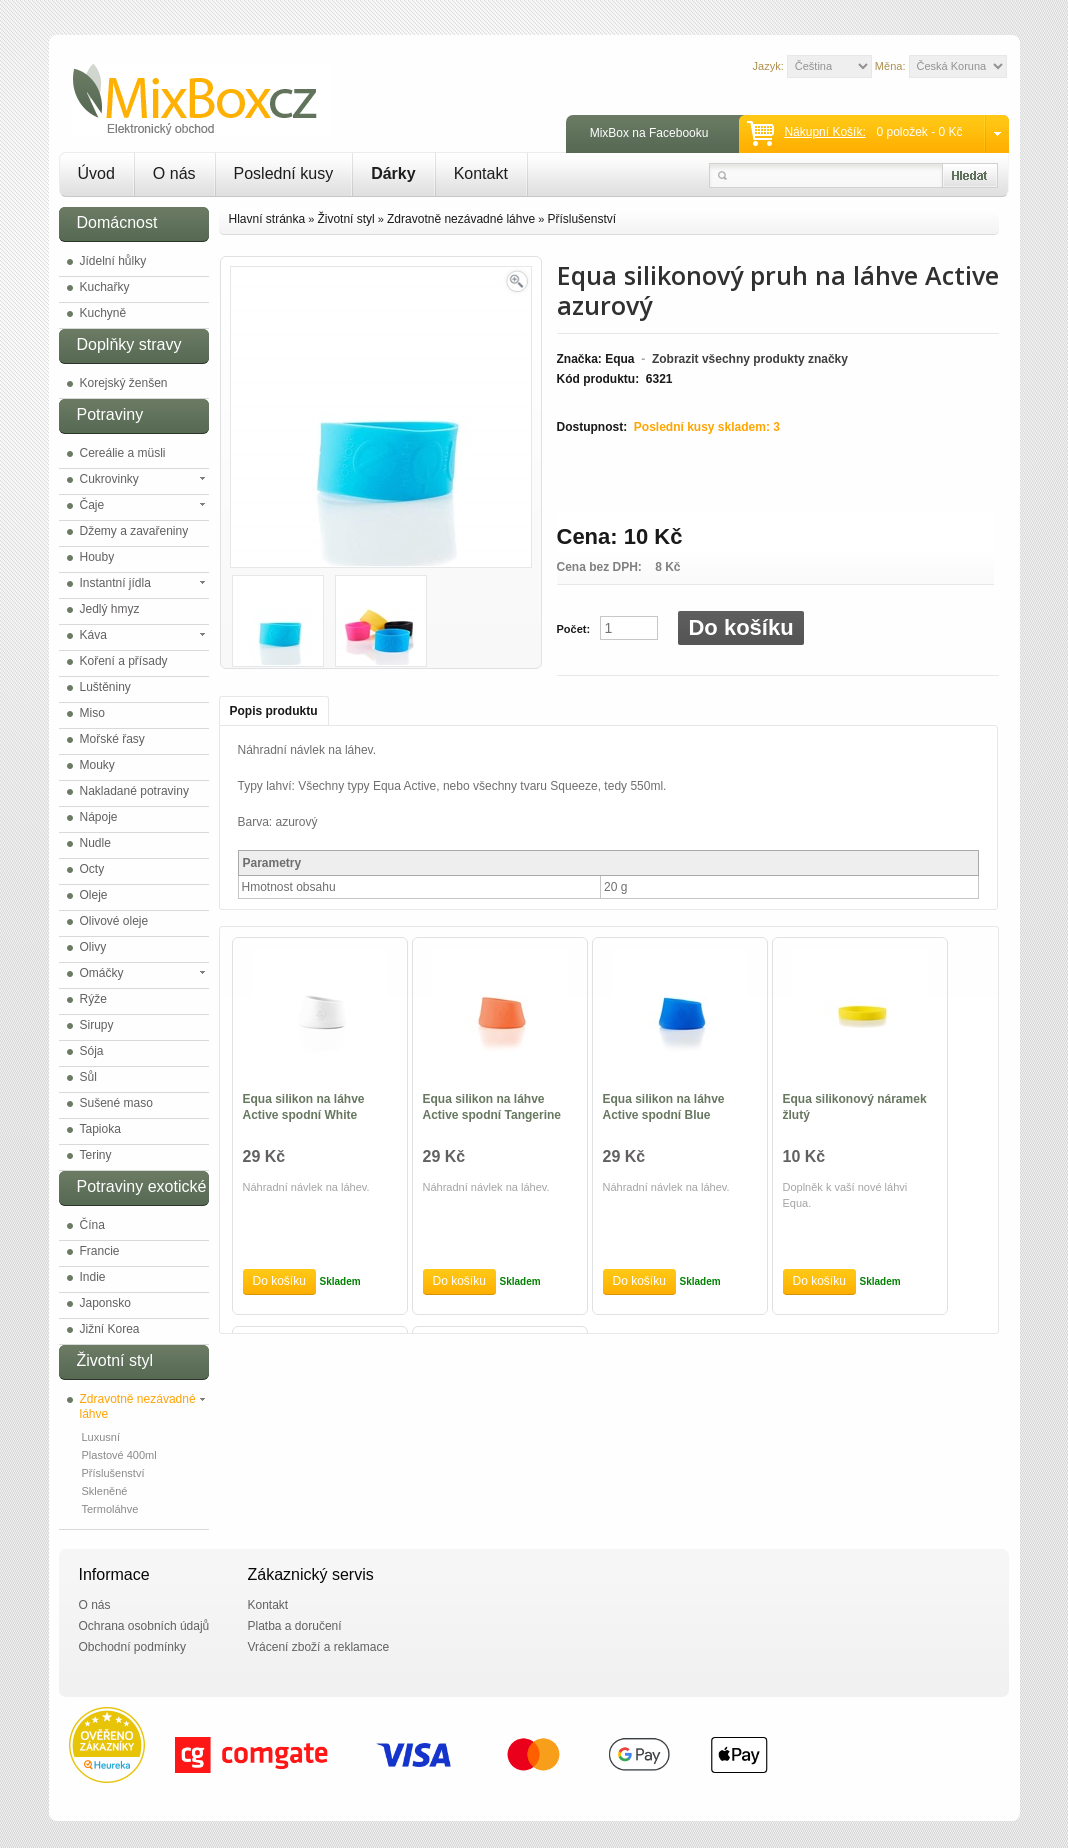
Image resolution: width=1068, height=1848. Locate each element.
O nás (174, 173)
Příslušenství (113, 1473)
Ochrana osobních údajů (144, 1626)
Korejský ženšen (124, 383)
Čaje (92, 505)
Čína (92, 1225)
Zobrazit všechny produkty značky (750, 359)
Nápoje (99, 817)
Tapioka (100, 1129)
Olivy (93, 947)
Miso (92, 713)
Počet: (574, 629)
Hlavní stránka (267, 219)
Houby (97, 557)
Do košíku (740, 627)
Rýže (93, 999)
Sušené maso (116, 1103)
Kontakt (481, 173)
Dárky (393, 173)
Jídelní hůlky (113, 261)
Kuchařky (105, 287)
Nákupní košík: (824, 132)
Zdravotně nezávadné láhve (138, 1406)
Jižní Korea (110, 1329)
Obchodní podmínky (132, 1647)
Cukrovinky (109, 479)
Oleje (94, 895)
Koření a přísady (124, 661)
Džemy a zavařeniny (134, 531)
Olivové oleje (114, 921)
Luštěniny (105, 687)
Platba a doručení (295, 1626)
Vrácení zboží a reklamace (319, 1647)
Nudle (95, 843)
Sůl (88, 1077)
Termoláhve (110, 1509)
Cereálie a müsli (123, 453)
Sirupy (97, 1025)
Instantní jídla (115, 583)
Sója (92, 1051)
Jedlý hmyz (110, 609)
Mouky (97, 765)
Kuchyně (103, 313)
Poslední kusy (284, 173)
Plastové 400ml (119, 1455)
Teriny (96, 1155)
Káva (93, 635)
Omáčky (102, 973)
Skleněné (105, 1491)
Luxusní (101, 1437)
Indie (93, 1277)
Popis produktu (274, 711)
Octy (92, 869)
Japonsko (105, 1303)
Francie (100, 1251)
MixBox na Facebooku (649, 133)
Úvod (96, 173)
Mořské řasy (112, 739)
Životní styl (345, 219)
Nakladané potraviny (134, 791)
